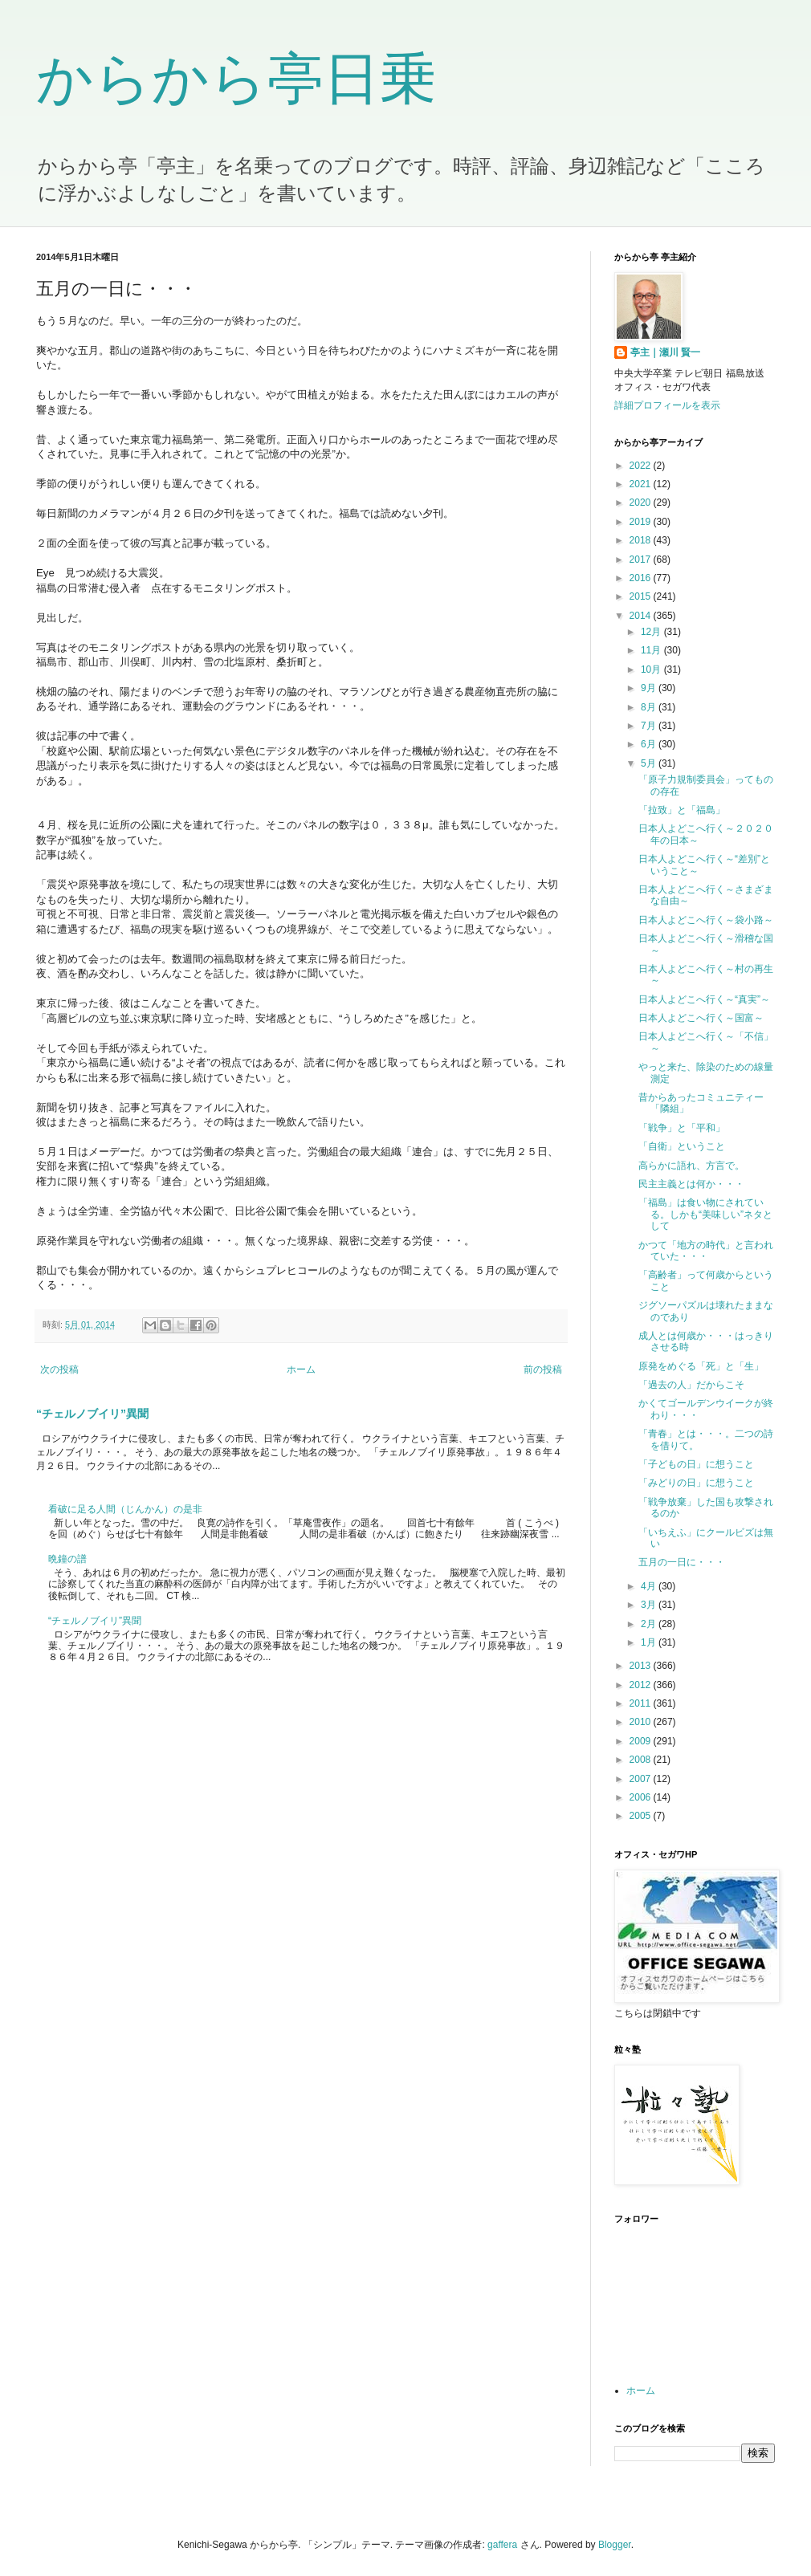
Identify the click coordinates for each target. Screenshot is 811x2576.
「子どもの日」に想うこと (696, 1464)
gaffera (502, 2544)
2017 (642, 559)
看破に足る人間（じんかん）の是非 (125, 1509)
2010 (642, 1722)
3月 (649, 1604)
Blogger (614, 2544)
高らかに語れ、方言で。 (691, 1165)
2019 (642, 521)
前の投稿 (543, 1369)
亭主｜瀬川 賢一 (665, 352)
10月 (652, 669)
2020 (642, 502)
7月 (649, 725)
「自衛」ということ (681, 1146)
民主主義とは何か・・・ (691, 1184)
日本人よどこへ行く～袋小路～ (705, 920)
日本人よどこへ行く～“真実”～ (704, 999)
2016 (642, 578)
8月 (649, 707)
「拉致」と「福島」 (681, 810)
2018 (642, 540)
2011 (642, 1703)
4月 (649, 1586)
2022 (642, 465)
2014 (642, 615)
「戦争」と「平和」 (681, 1127)
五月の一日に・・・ (681, 1562)
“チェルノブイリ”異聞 (92, 1413)
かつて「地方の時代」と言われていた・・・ (705, 1250)
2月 (649, 1624)
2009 (642, 1741)
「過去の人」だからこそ (691, 1384)
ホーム (301, 1369)
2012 (642, 1685)
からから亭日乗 (236, 78)
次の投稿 (59, 1369)
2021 (642, 484)
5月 (649, 763)
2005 (642, 1815)
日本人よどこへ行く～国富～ (701, 1017)
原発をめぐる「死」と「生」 (701, 1366)
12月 (652, 631)
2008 (642, 1759)
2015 (642, 596)
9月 (649, 688)
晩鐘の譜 (67, 1559)
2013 (642, 1665)
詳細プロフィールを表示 (667, 405)
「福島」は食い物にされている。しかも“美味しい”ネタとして (705, 1214)
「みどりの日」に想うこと (696, 1482)
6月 (649, 744)
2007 (642, 1778)
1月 (649, 1642)
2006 (642, 1797)
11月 (652, 650)
